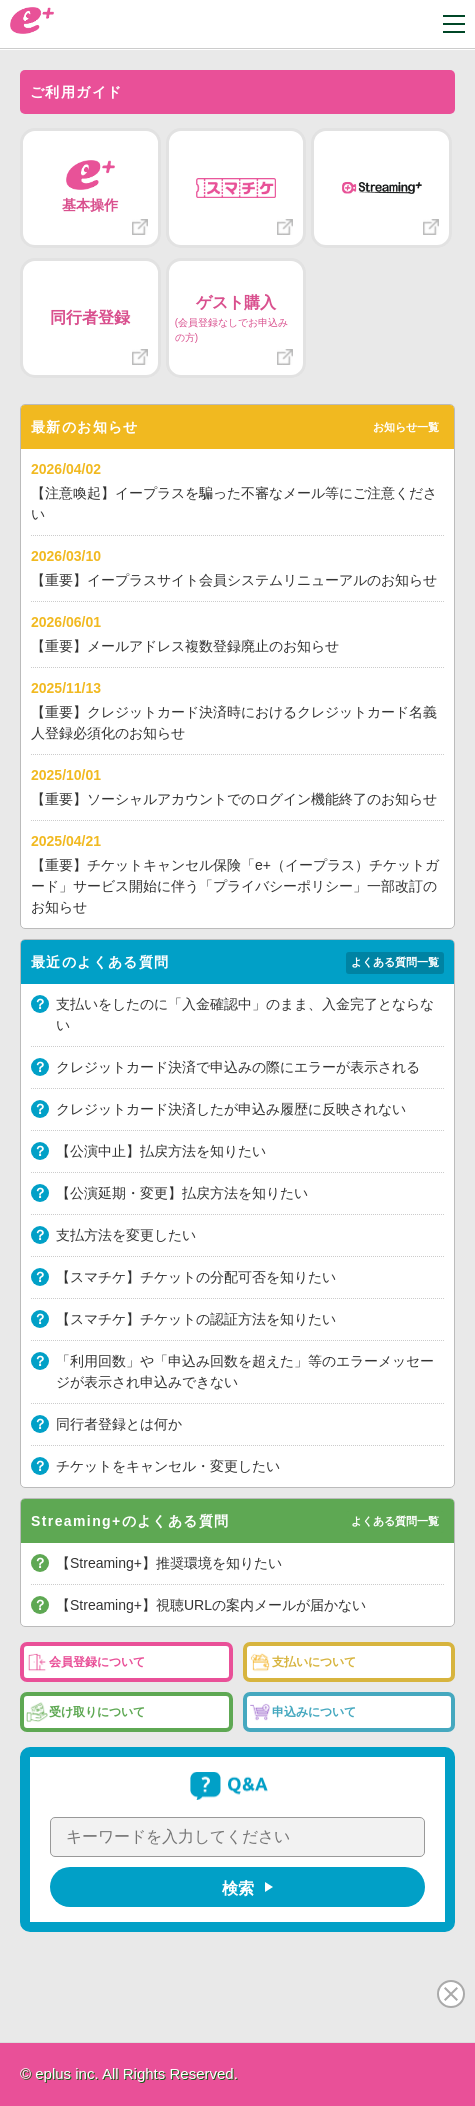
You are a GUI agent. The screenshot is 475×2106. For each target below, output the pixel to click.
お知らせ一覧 (406, 427)
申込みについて (314, 1712)
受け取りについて (97, 1712)
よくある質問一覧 (395, 962)
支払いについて (314, 1662)
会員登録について (97, 1662)
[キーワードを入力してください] (237, 1837)
